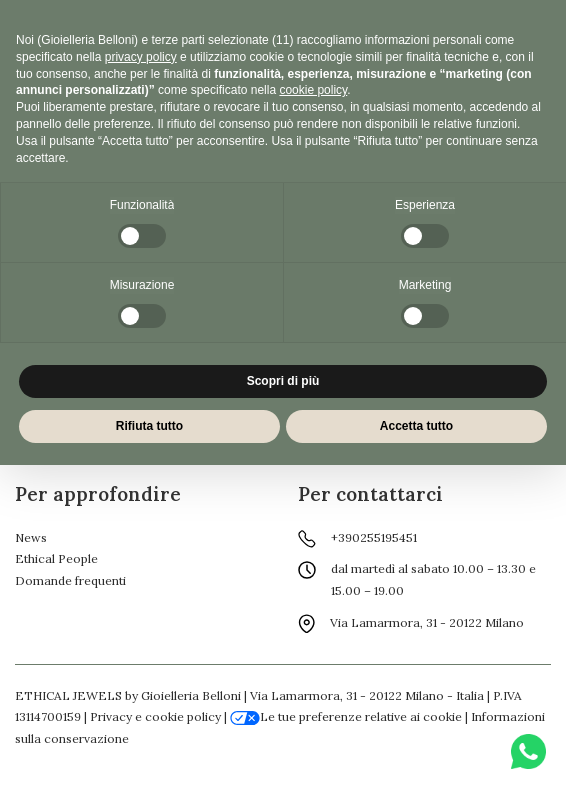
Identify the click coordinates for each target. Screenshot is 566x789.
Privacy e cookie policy (155, 716)
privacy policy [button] (141, 57)
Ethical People (56, 558)
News (31, 537)
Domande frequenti (70, 580)
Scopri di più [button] (283, 381)
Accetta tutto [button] (416, 426)
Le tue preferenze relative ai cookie (346, 716)
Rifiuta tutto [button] (149, 426)
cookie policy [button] (313, 90)
